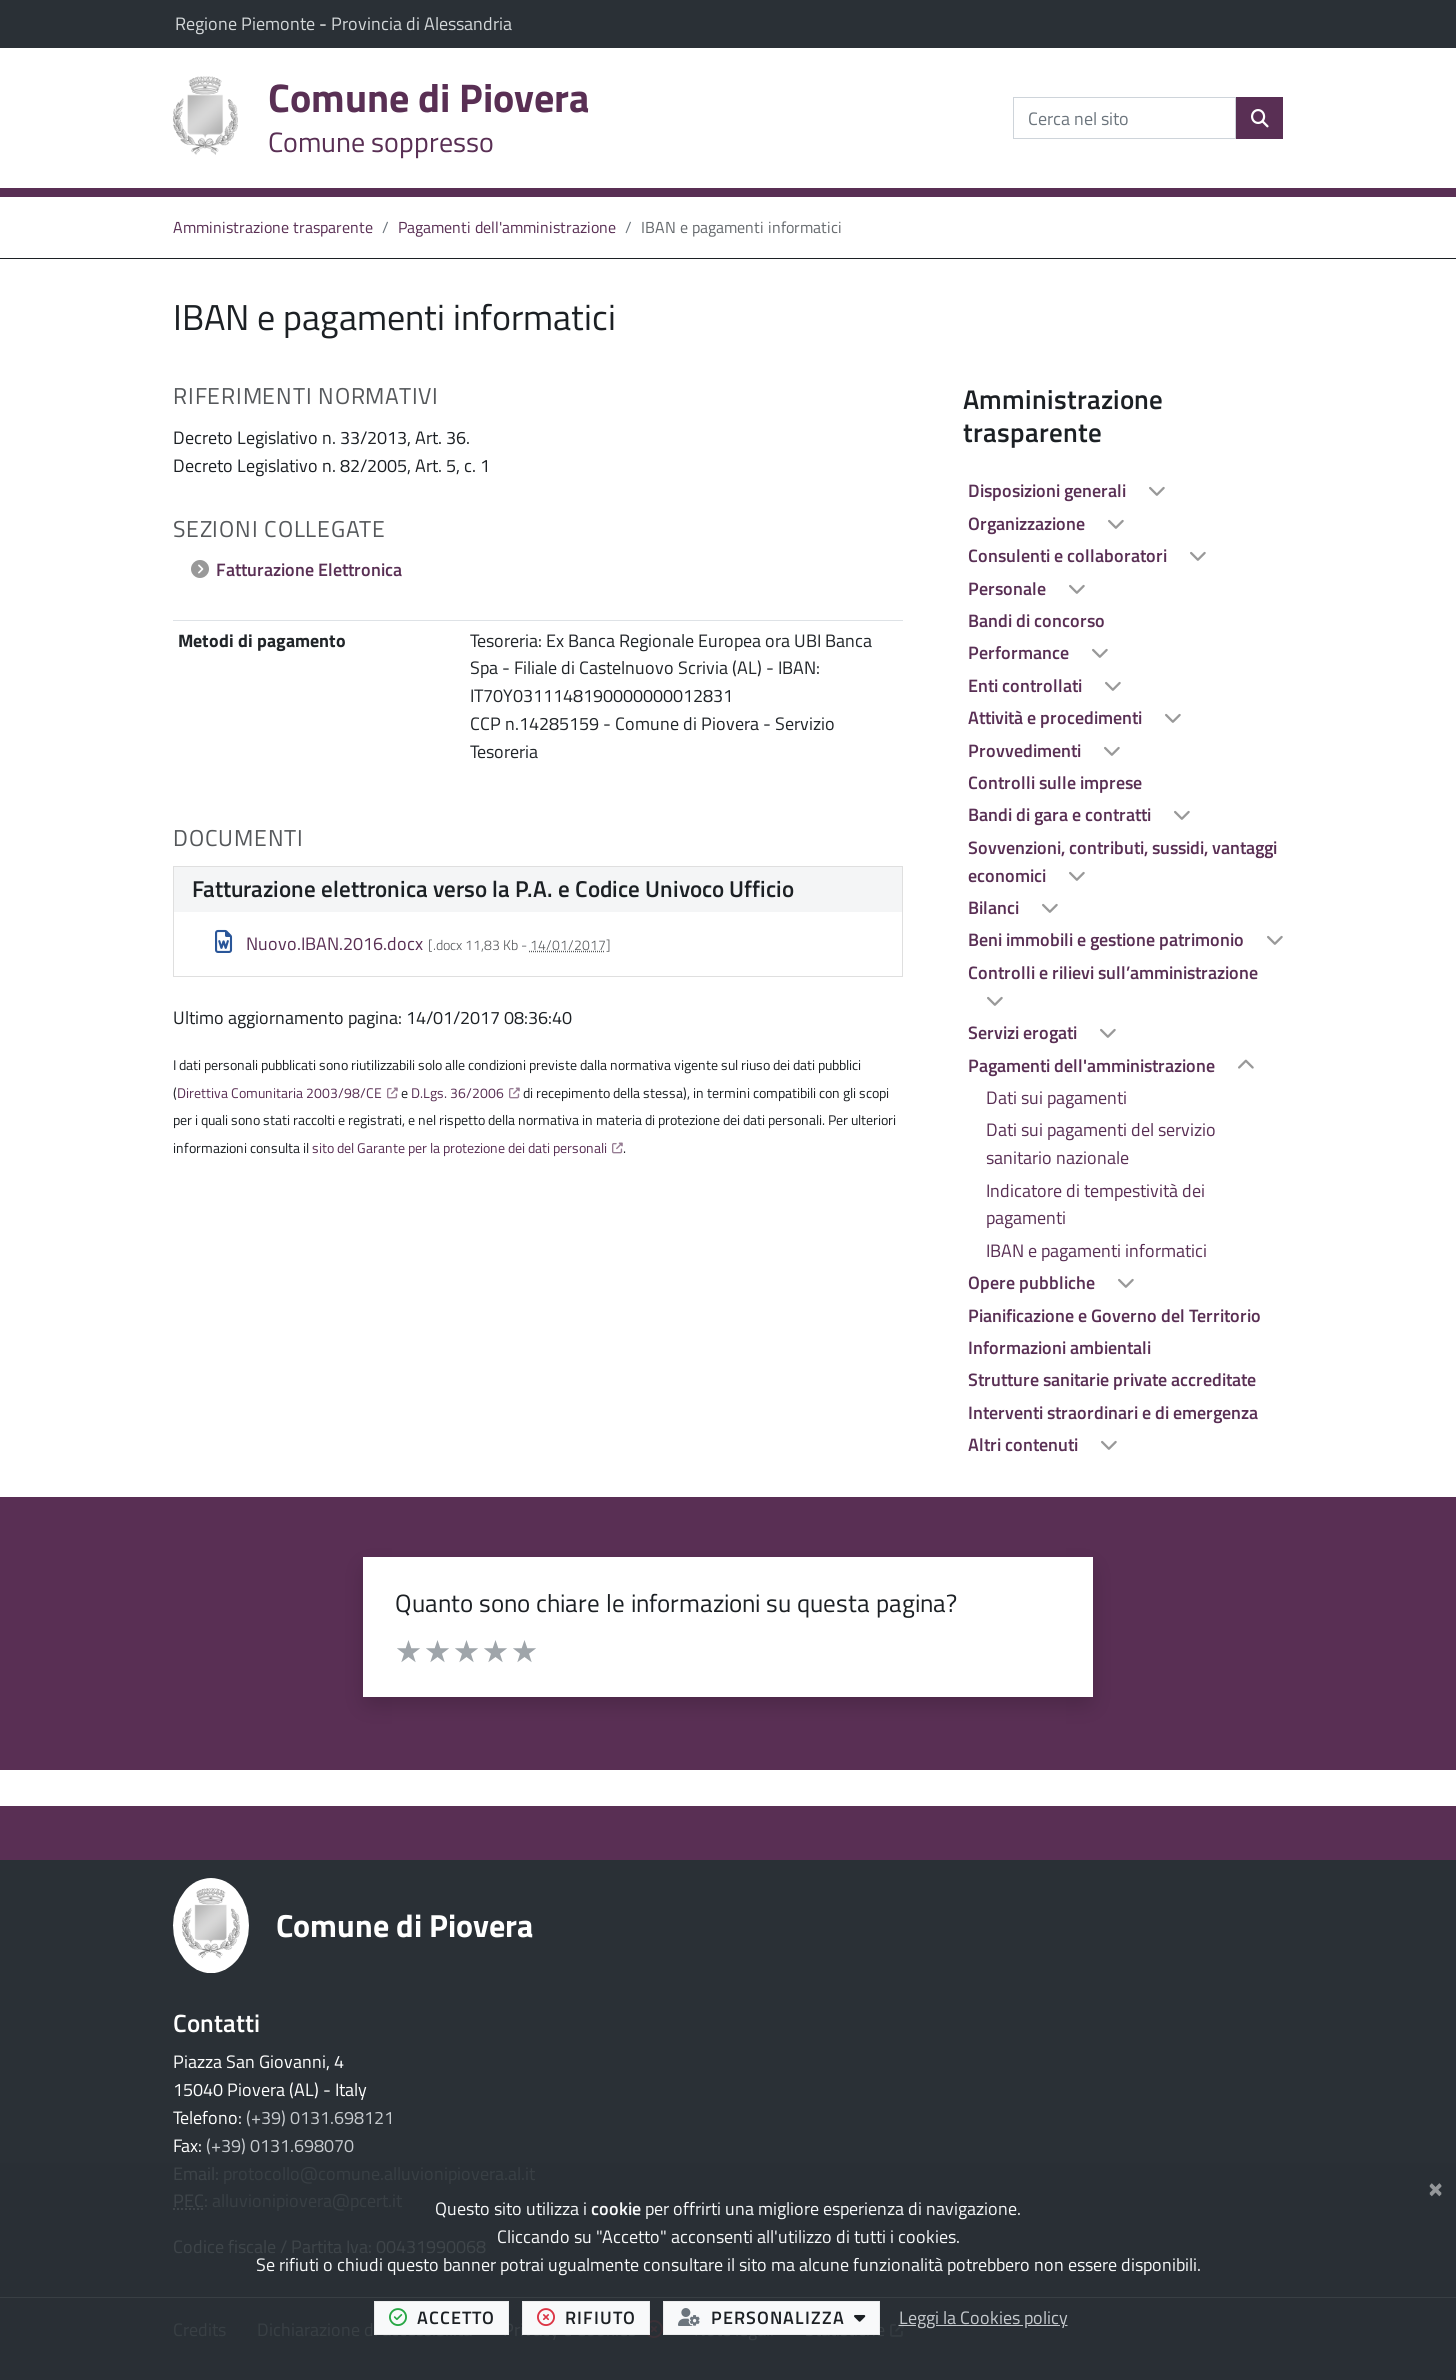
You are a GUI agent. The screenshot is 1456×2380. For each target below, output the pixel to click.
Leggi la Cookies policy (983, 2317)
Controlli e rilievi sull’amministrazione (1113, 972)
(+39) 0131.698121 (320, 2117)
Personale (1009, 588)
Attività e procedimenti (1057, 717)
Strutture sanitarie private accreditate (1112, 1379)
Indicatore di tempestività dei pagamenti (1095, 1204)
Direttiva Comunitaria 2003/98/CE (279, 1093)
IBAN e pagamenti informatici (1096, 1250)
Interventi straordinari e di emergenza (1113, 1412)
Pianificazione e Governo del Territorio (1114, 1315)
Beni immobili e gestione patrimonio (1108, 939)
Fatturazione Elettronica (309, 569)
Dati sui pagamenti (1056, 1097)
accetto (449, 2317)
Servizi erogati (1024, 1032)
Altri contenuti (1025, 1444)
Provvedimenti (1026, 750)
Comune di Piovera (404, 1925)
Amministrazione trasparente (273, 227)
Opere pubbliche (1033, 1282)
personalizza (779, 2317)
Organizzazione (1028, 523)
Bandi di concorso (1036, 620)
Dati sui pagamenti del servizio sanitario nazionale (1101, 1143)
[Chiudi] (1435, 2185)
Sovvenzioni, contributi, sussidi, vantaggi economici (1122, 861)
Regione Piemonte (247, 23)
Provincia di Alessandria (421, 23)
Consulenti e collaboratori (1069, 555)
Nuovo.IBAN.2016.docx (319, 943)
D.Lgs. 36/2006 (457, 1093)
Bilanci (995, 907)
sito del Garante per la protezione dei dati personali (459, 1148)
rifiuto (594, 2317)
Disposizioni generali (1049, 490)
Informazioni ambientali (1059, 1347)
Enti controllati (1027, 685)
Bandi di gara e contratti (1061, 814)
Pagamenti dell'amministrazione (507, 227)
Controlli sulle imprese (1055, 782)
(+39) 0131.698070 (280, 2145)
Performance (1020, 652)
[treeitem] (1123, 491)
